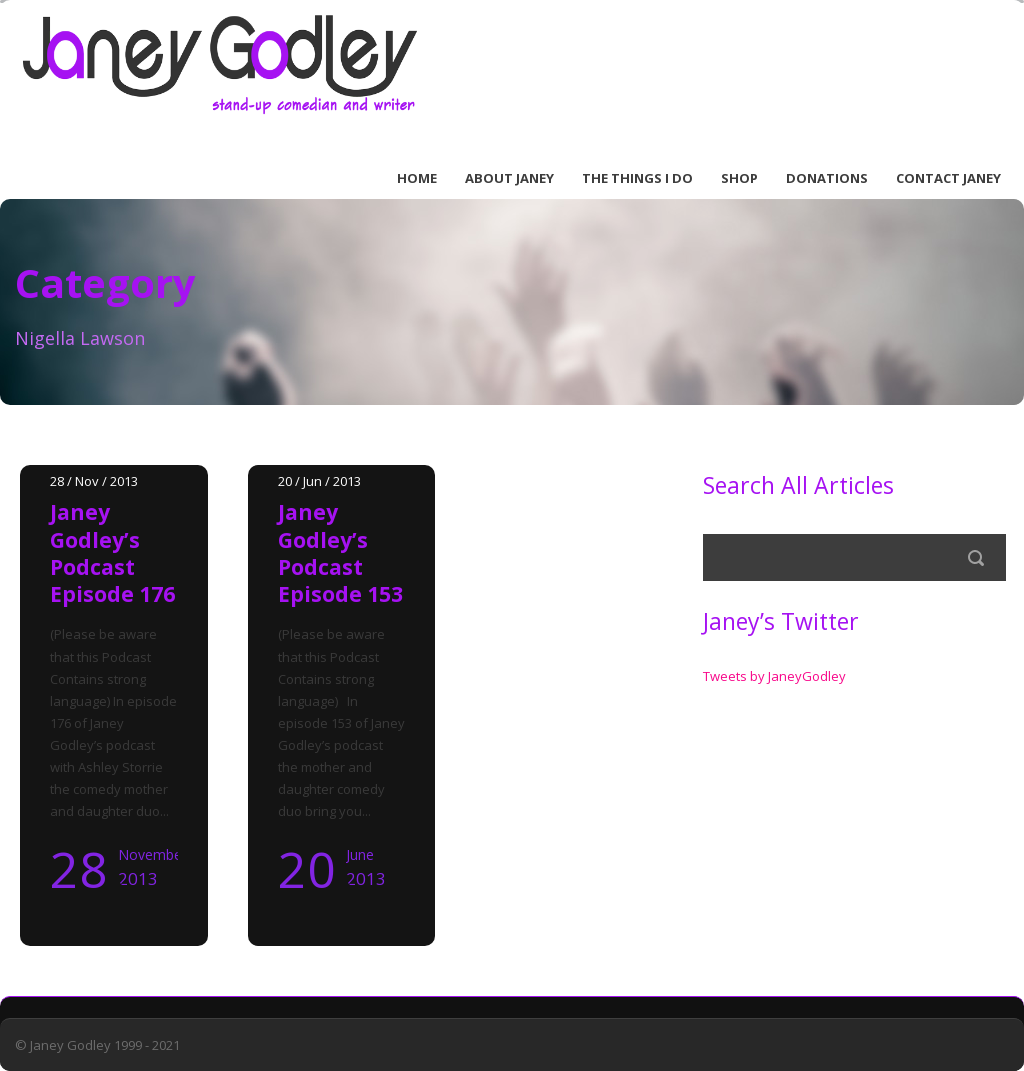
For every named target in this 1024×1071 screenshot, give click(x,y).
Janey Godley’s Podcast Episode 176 (112, 553)
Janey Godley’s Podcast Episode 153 (340, 553)
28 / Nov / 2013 (94, 481)
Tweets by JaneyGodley (774, 676)
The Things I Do (637, 178)
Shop (739, 178)
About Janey (509, 178)
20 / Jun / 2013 (319, 481)
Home (417, 178)
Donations (827, 178)
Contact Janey (948, 178)
